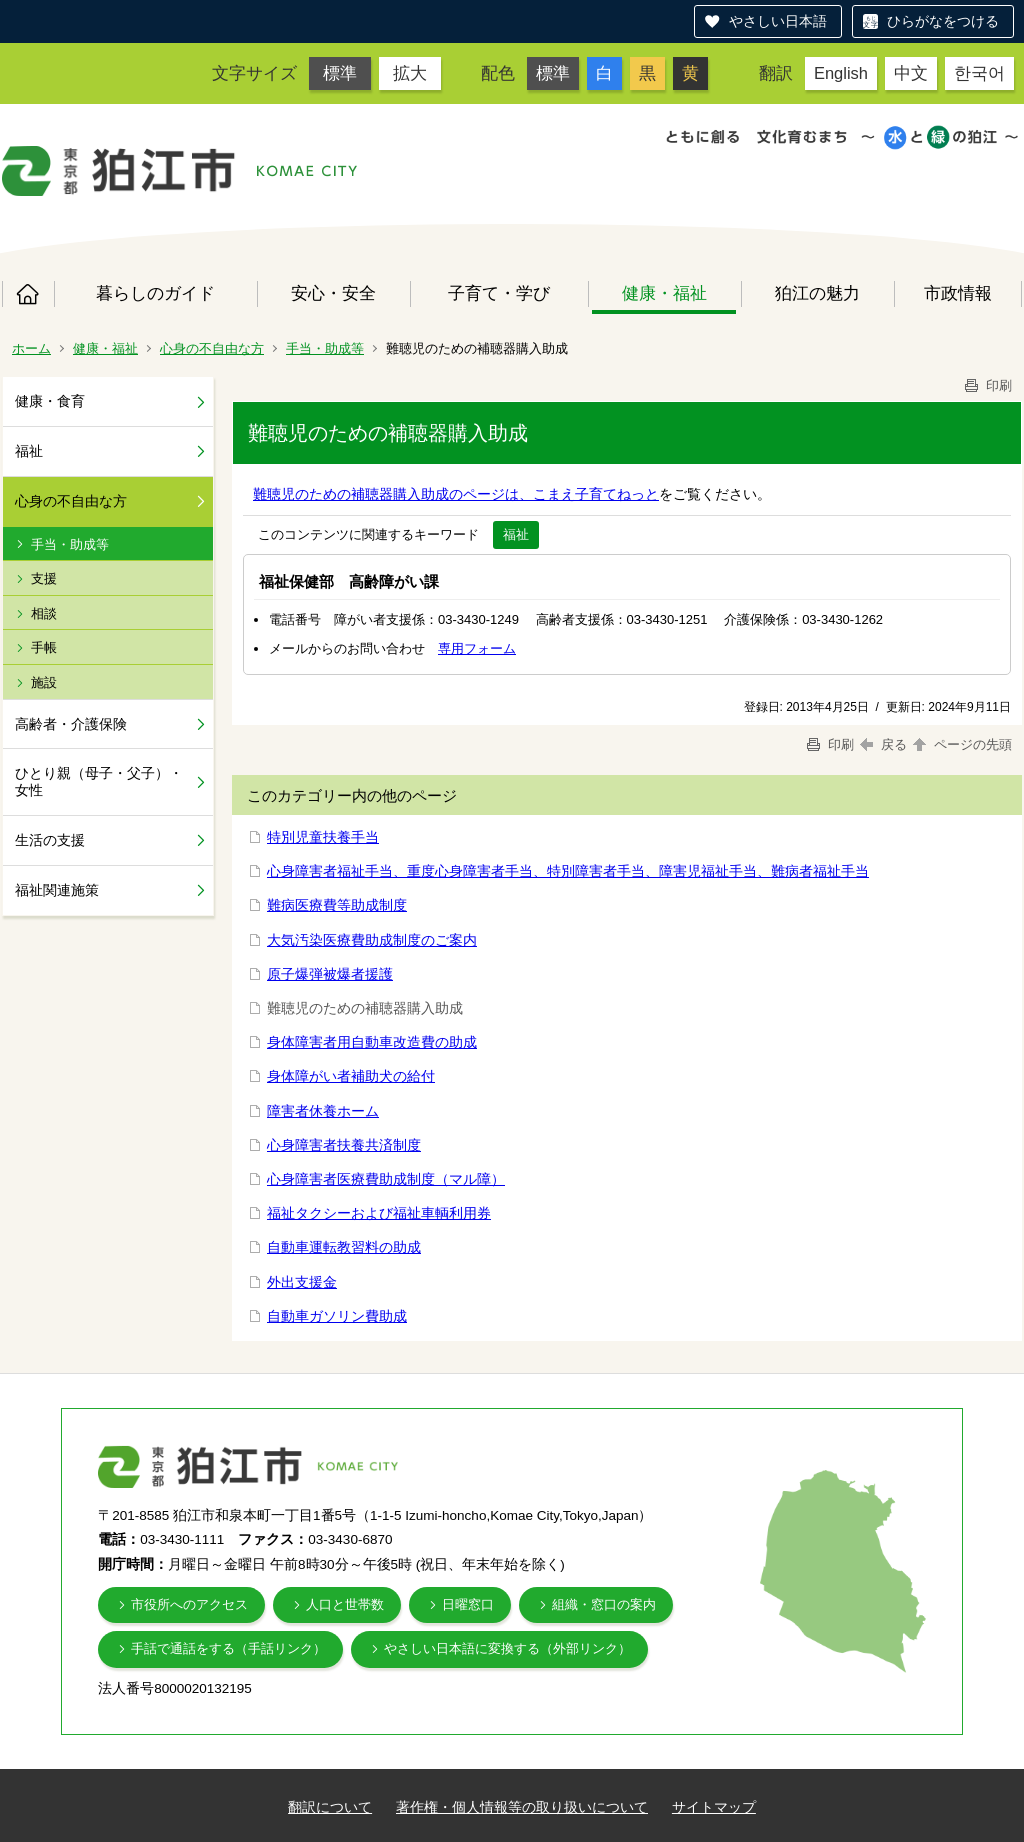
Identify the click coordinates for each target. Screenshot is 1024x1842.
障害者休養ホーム (323, 1111)
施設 (44, 682)
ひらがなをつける (943, 21)
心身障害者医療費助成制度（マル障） (386, 1179)
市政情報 (958, 293)
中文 (911, 73)
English (841, 73)
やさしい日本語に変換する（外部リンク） (507, 1648)
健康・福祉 (664, 293)
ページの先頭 (961, 744)
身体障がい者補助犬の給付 (351, 1076)
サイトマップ (714, 1807)
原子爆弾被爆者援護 (330, 974)
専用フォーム (477, 648)
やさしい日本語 (778, 21)
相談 (44, 613)
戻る (883, 744)
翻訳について (330, 1807)
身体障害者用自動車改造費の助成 (372, 1042)
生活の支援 (50, 840)
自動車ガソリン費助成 (337, 1316)
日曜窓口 (468, 1604)
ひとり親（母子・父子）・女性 (99, 781)
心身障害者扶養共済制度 (344, 1145)
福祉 (29, 451)
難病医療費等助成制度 (337, 905)
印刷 (987, 385)
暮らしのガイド (155, 293)
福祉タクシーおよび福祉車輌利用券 (379, 1213)
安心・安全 (333, 293)
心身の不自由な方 (212, 348)
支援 (44, 578)
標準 (340, 73)
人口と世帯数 (345, 1604)
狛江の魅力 (817, 293)
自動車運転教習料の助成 (344, 1247)
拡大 (410, 73)
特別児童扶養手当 (323, 837)
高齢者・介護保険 (71, 724)
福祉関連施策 (57, 890)
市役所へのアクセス (189, 1604)
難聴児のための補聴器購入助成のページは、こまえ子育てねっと (456, 494)
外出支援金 (302, 1282)
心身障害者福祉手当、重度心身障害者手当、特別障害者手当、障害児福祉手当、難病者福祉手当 (568, 871)
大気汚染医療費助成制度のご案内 (372, 940)
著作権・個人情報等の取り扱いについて (522, 1807)
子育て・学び (499, 293)
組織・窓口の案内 (604, 1604)
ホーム (28, 294)
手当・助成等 (325, 348)
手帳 (44, 647)
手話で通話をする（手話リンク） (228, 1648)
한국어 (979, 73)
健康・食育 (50, 401)
